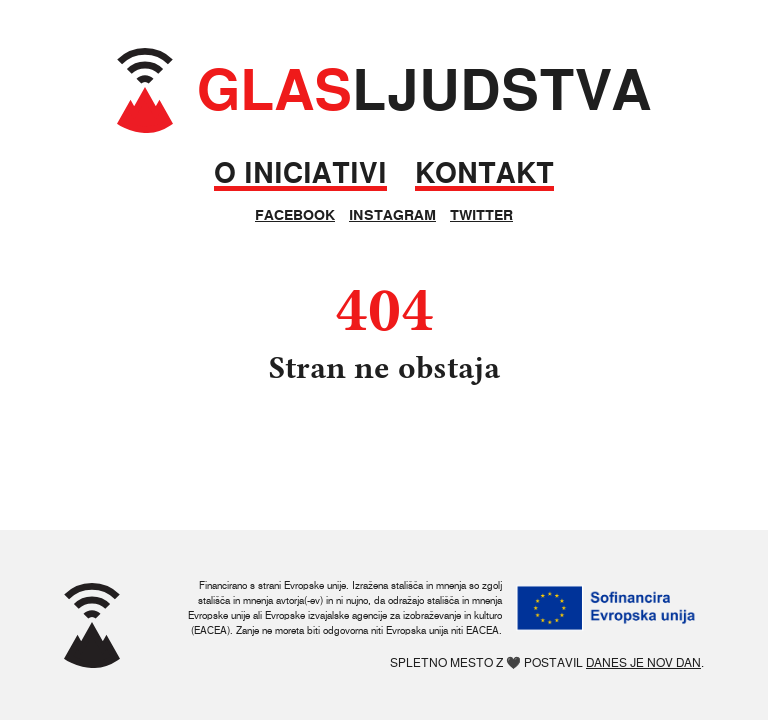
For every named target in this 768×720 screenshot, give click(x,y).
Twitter (481, 215)
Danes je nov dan (643, 662)
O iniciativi (300, 173)
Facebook (295, 215)
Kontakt (484, 173)
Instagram (392, 215)
